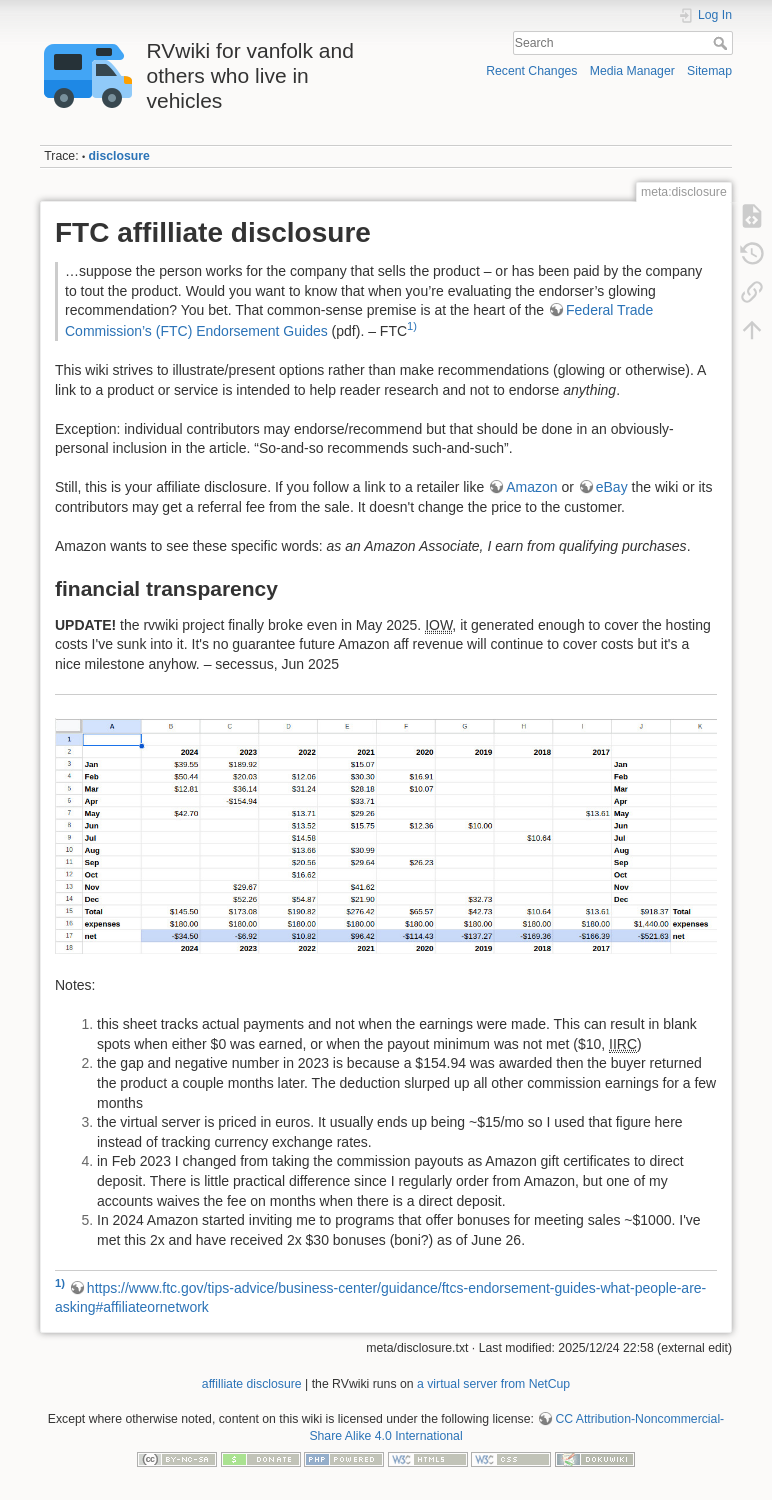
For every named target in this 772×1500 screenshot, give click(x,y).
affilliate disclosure (252, 1384)
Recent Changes (531, 71)
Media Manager (632, 71)
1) (412, 326)
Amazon (531, 487)
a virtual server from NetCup (493, 1384)
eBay (612, 487)
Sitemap (709, 71)
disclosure (119, 156)
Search (722, 43)
